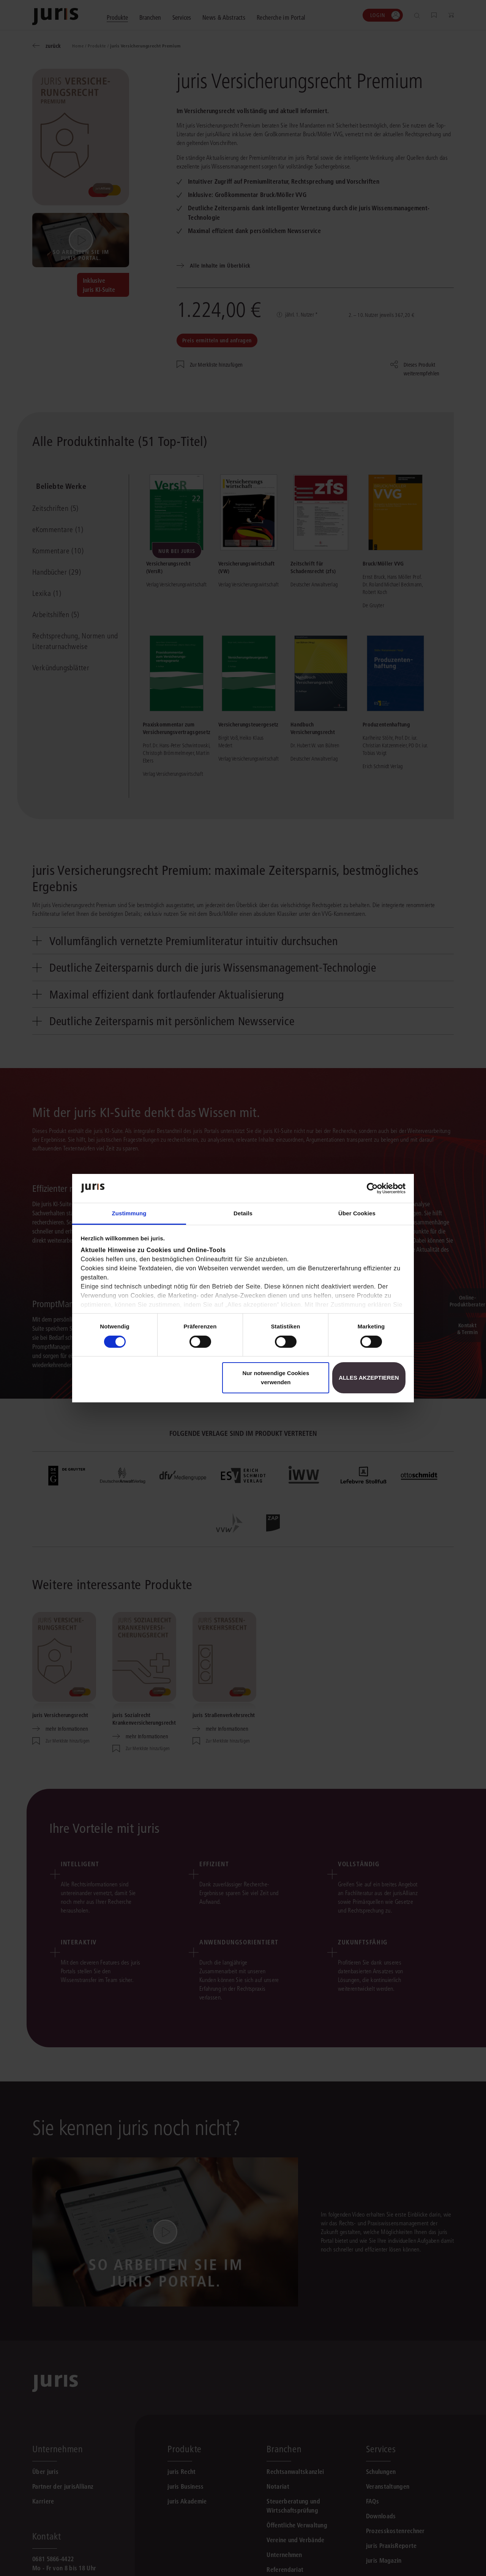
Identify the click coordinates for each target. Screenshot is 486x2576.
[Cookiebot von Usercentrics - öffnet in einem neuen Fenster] (372, 1188)
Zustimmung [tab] (129, 1213)
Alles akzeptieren (369, 1377)
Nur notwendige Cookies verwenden (275, 1377)
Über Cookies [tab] (357, 1213)
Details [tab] (243, 1213)
